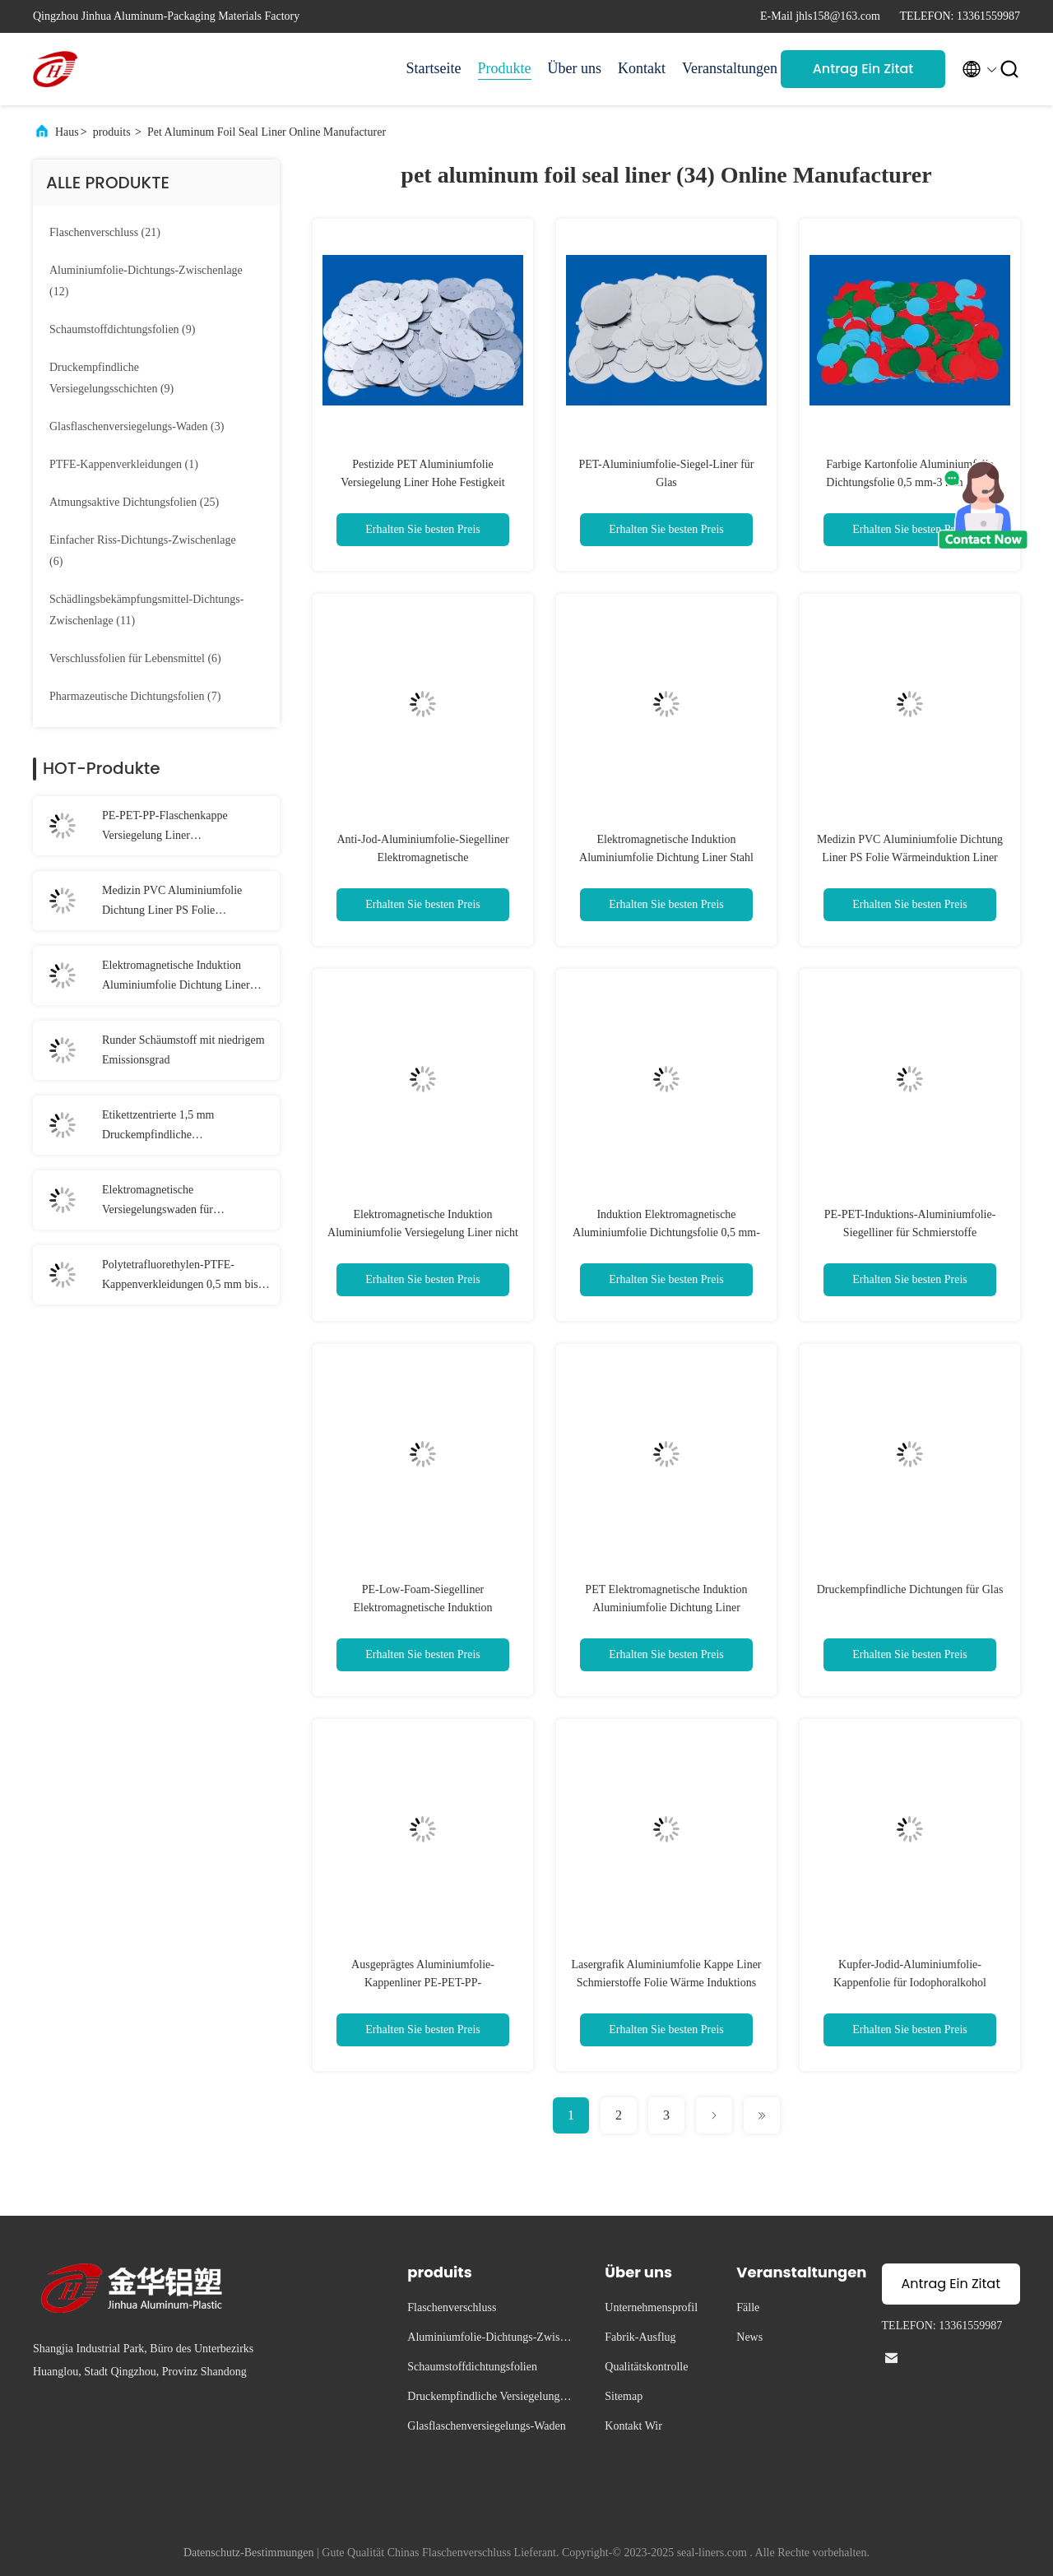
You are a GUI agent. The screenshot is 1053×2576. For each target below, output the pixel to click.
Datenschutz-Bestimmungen (248, 2552)
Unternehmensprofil (651, 2307)
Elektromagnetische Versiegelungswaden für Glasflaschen (157, 1202)
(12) (146, 281)
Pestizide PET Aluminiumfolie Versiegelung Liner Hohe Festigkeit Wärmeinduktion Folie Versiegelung (422, 482)
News (749, 2337)
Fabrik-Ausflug (640, 2337)
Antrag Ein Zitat (863, 68)
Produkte (504, 68)
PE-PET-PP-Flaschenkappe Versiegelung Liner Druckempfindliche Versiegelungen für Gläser (183, 827)
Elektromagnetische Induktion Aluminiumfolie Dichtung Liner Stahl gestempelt (176, 977)
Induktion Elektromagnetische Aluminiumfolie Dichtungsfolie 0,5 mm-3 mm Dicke (666, 1232)
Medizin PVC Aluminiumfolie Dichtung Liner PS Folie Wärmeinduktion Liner (172, 902)
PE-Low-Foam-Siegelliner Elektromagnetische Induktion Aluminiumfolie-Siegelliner (422, 1607)
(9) (122, 329)
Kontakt (642, 68)
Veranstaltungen (723, 68)
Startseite (434, 68)
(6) (142, 551)
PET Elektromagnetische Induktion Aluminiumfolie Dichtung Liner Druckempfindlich (666, 1607)
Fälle (747, 2307)
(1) (123, 464)
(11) (146, 610)
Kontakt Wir (633, 2426)
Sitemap (623, 2396)
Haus (67, 132)
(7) (134, 696)
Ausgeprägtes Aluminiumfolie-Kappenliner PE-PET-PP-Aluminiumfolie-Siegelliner (422, 1982)
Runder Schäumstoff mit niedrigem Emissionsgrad (183, 1050)
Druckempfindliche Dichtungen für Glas (910, 1589)
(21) (104, 232)
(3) (136, 426)
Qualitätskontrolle (646, 2367)
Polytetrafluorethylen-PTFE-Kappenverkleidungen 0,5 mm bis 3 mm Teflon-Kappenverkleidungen (184, 1276)
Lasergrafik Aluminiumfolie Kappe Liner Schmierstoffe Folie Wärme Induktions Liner (666, 1982)
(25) (134, 502)
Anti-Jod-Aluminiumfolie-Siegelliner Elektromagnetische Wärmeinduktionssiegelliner (422, 857)
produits (112, 132)
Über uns (575, 68)
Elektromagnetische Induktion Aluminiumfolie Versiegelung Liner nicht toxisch (422, 1232)
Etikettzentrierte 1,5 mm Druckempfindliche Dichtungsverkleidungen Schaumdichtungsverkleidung (170, 1127)
